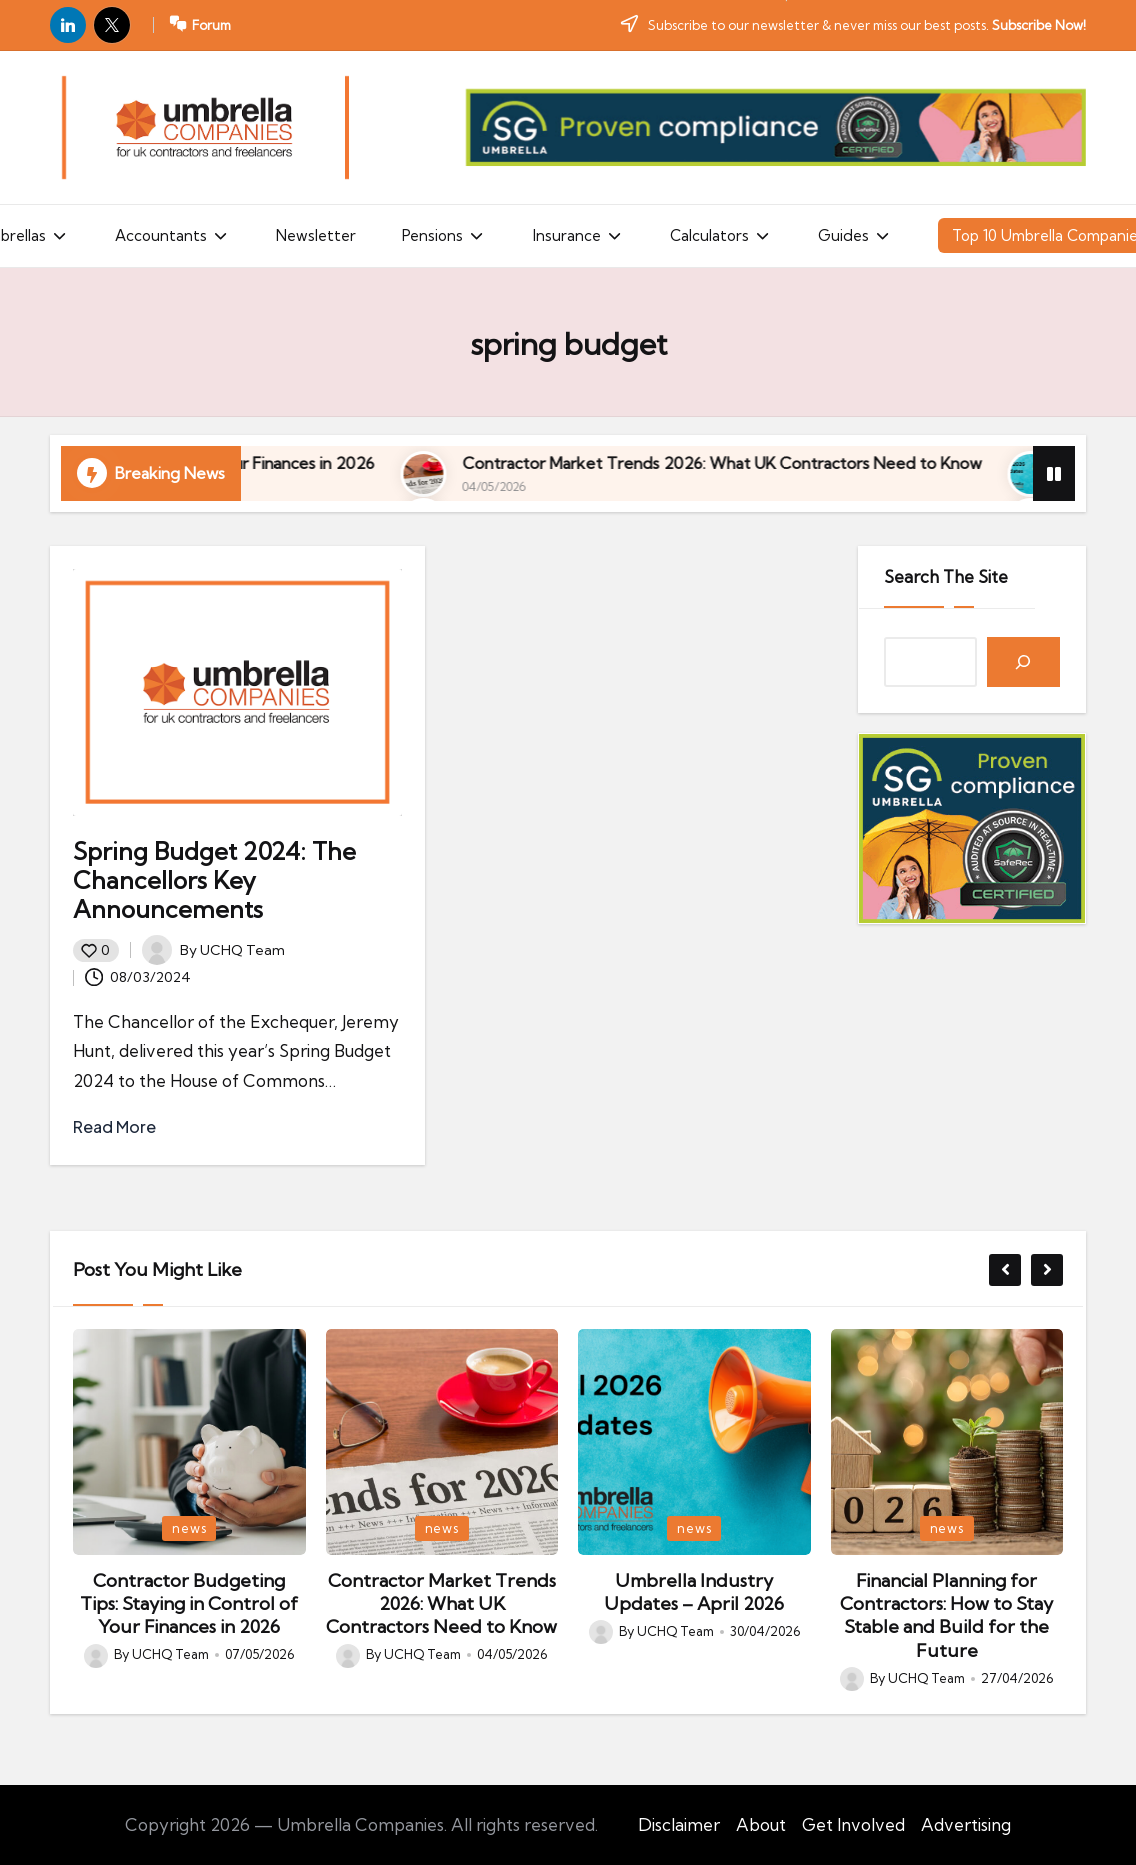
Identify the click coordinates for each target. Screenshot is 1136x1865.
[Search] (1023, 662)
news (189, 1528)
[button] (1005, 1270)
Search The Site (946, 576)
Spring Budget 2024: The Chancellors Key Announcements (214, 880)
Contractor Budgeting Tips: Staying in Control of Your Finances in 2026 (383, 463)
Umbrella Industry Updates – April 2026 (694, 1592)
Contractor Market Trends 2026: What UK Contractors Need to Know (441, 1604)
